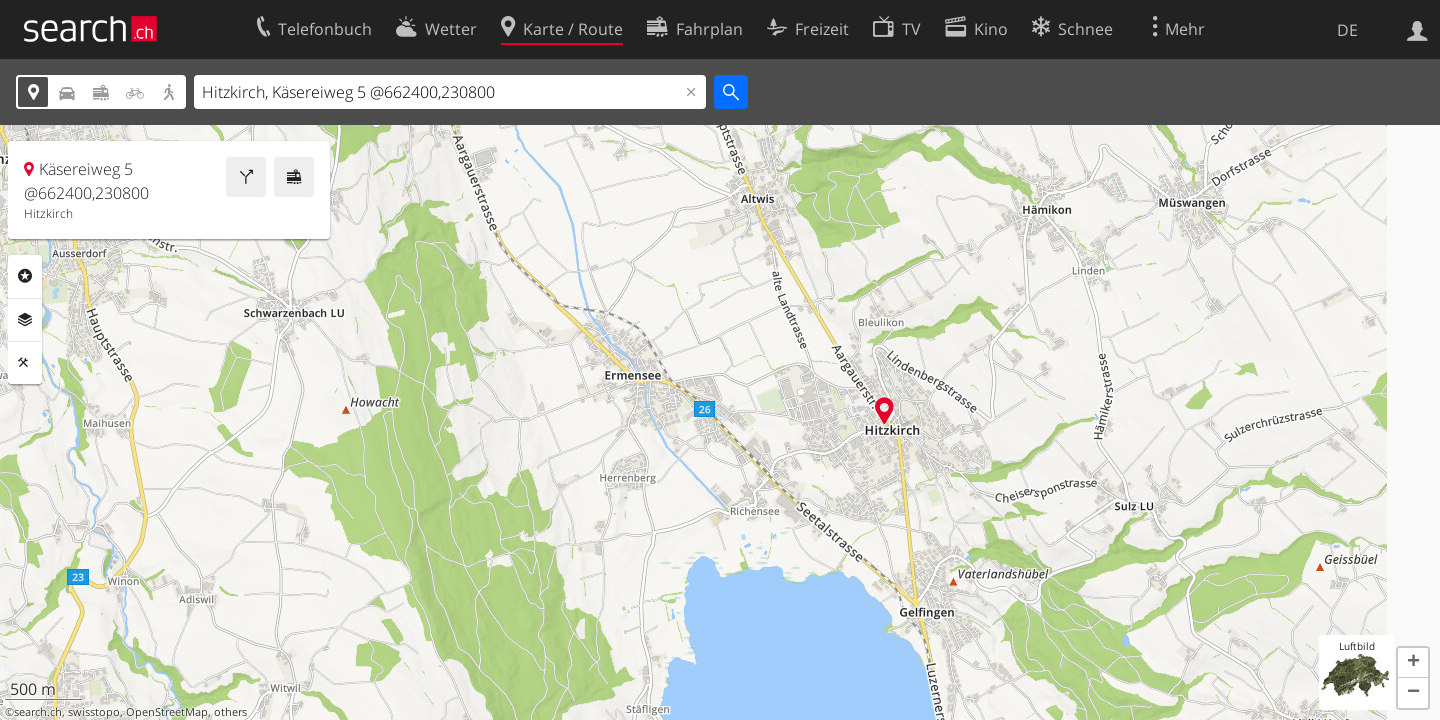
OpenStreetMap (167, 712)
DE (1347, 30)
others (230, 712)
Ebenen (25, 320)
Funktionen (25, 363)
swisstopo (94, 712)
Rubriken (25, 276)
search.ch (38, 712)
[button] (1413, 663)
